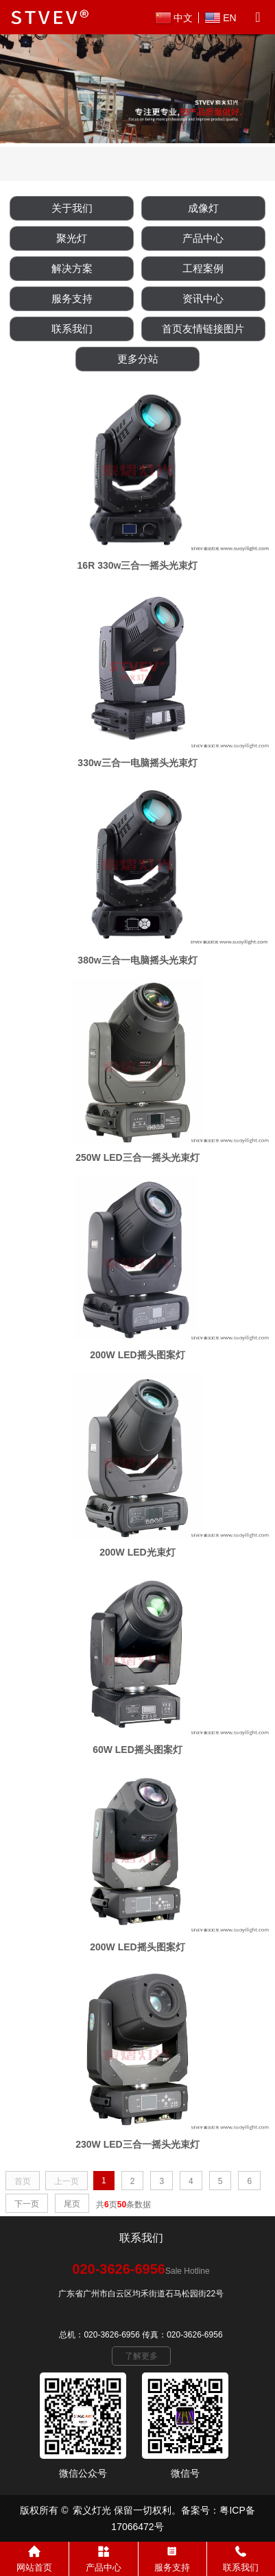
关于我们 (72, 208)
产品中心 (203, 238)
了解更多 (141, 2356)
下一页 (26, 2204)
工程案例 (203, 268)
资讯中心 (203, 298)
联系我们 (72, 328)
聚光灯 (71, 238)
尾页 (72, 2204)
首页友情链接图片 (203, 328)
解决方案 (72, 268)
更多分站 (137, 359)
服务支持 (72, 298)
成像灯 (203, 208)
